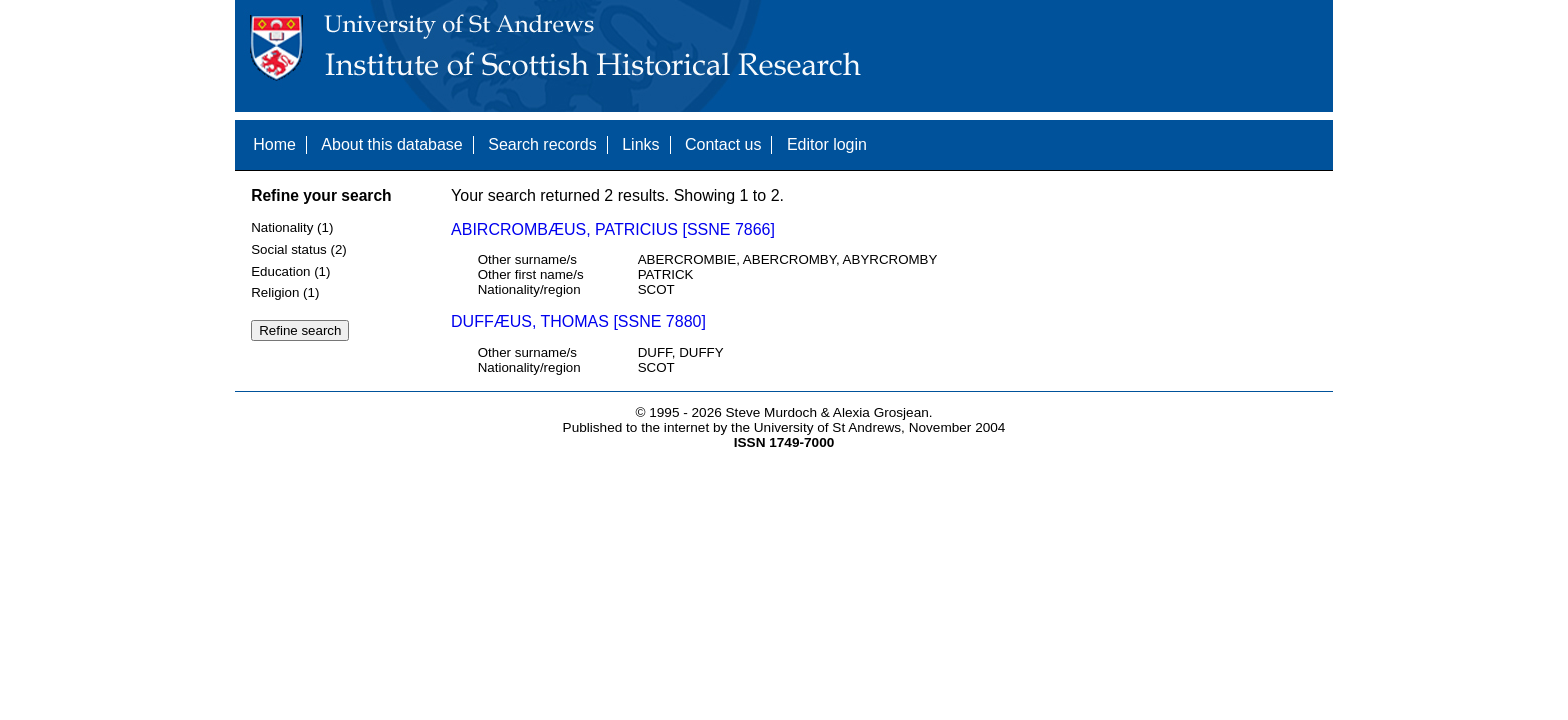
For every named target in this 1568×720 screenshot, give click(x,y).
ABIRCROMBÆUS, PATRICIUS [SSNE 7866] (613, 229)
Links (640, 144)
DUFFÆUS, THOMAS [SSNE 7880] (578, 321)
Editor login (827, 144)
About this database (391, 144)
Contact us (723, 144)
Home (274, 144)
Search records (542, 144)
